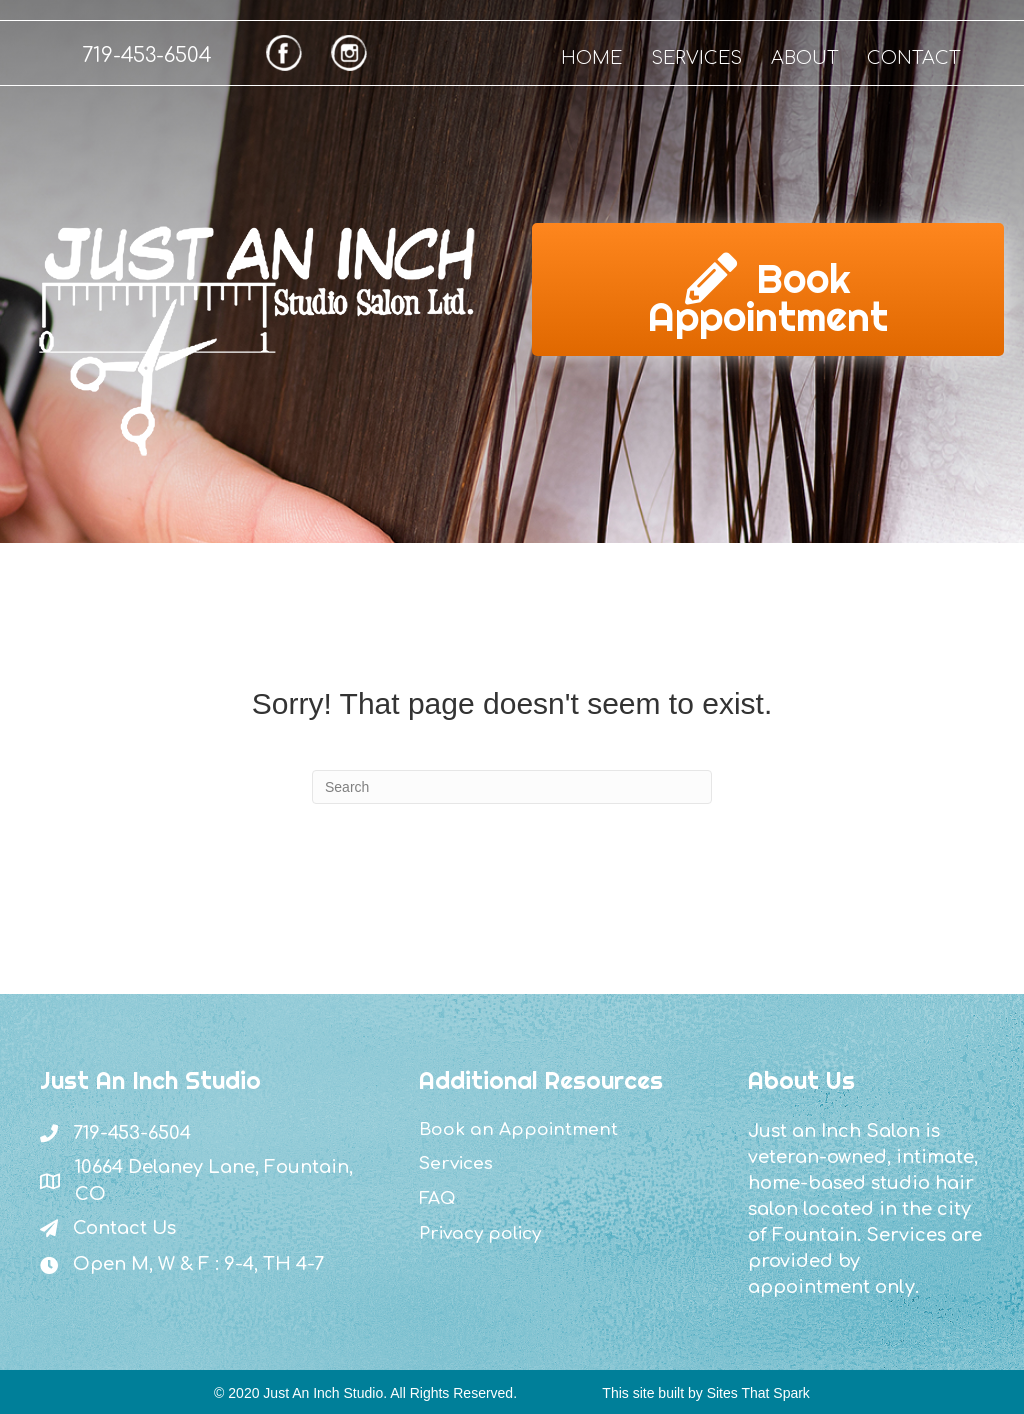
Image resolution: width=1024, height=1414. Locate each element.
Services (456, 1163)
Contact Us (124, 1228)
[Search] (512, 787)
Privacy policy (480, 1233)
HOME (591, 58)
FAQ (437, 1198)
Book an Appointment (518, 1129)
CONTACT (913, 58)
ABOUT (804, 58)
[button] (768, 289)
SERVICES (696, 58)
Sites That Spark (758, 1393)
